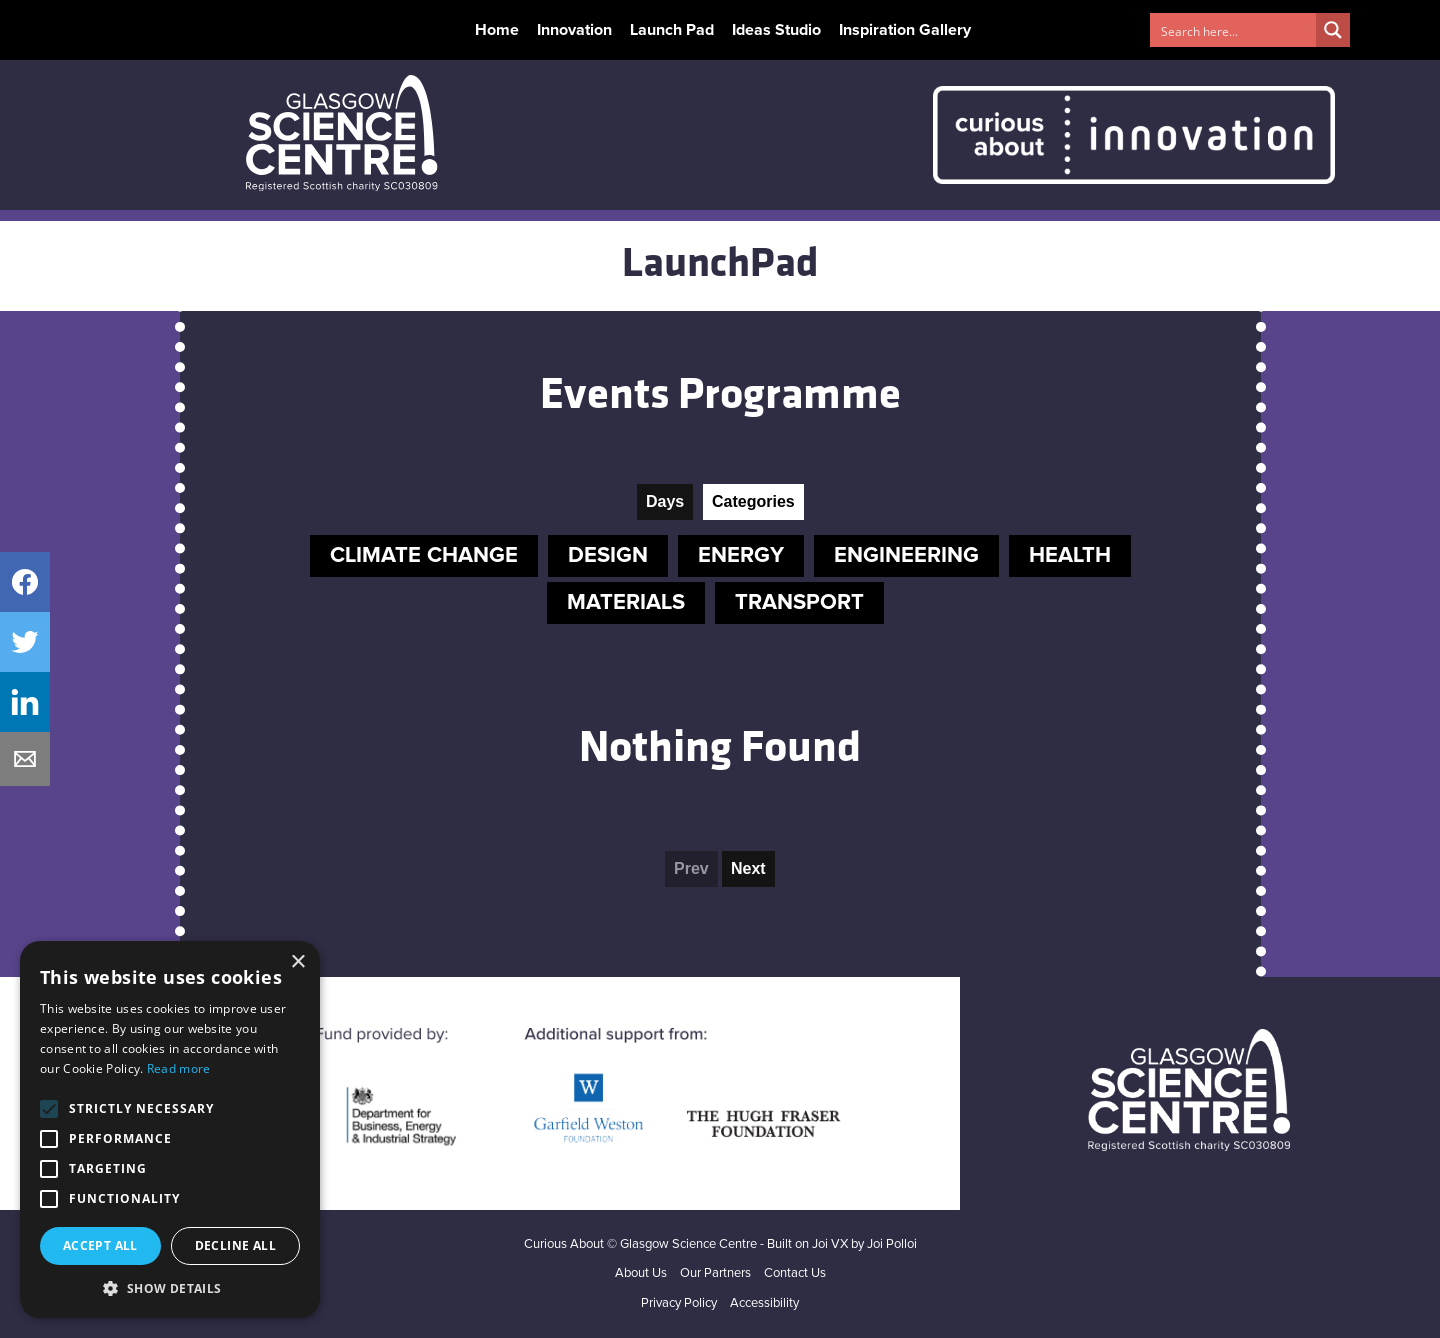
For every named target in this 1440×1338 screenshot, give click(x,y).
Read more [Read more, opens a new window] (179, 1068)
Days (665, 501)
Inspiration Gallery (905, 30)
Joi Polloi (892, 1244)
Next (748, 868)
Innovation (574, 30)
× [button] (297, 962)
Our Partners (715, 1273)
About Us (641, 1273)
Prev (691, 868)
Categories (753, 501)
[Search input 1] (1234, 30)
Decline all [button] (235, 1245)
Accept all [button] (100, 1245)
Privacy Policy (679, 1303)
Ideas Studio (776, 30)
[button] (170, 1288)
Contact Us (795, 1273)
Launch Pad (672, 30)
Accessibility (764, 1303)
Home (497, 30)
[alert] (170, 1129)
